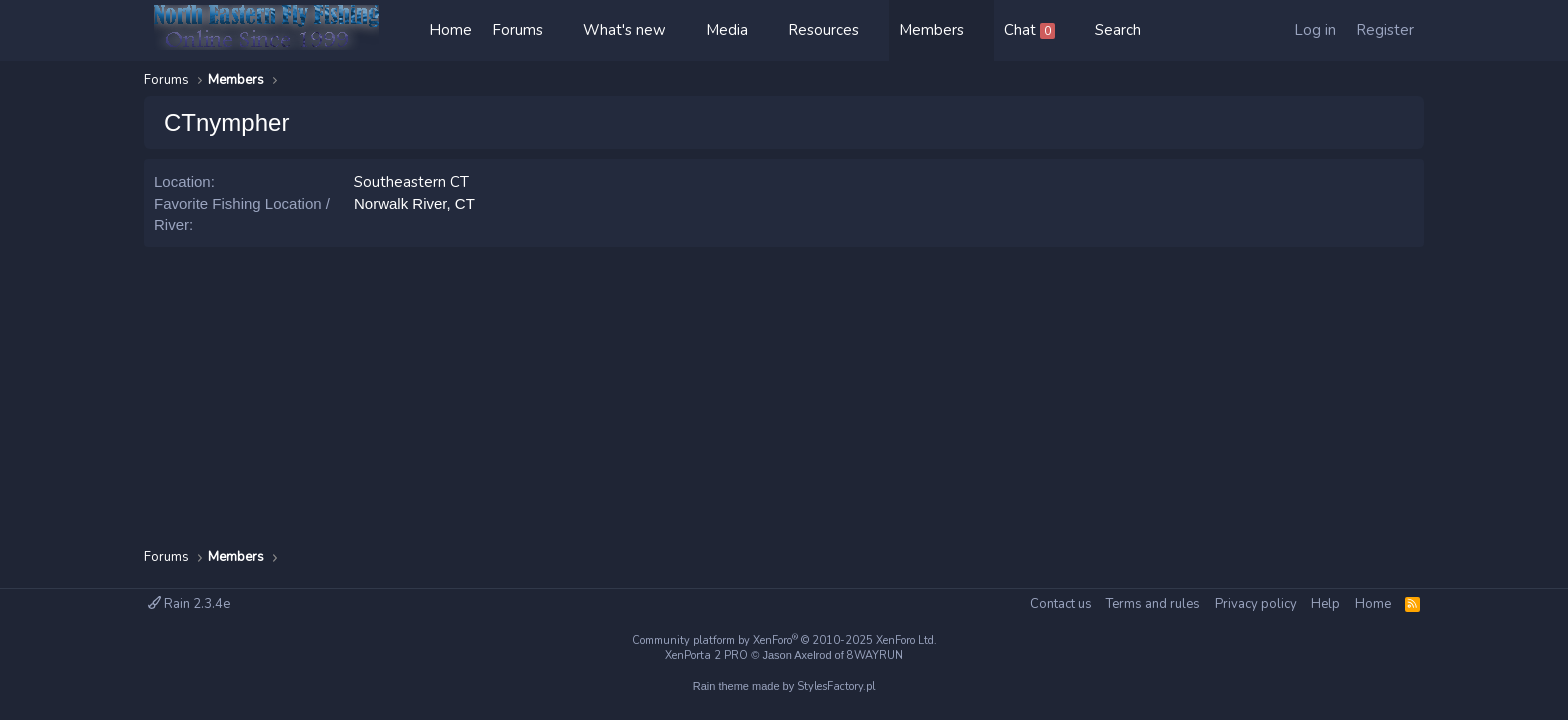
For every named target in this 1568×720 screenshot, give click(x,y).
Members (931, 30)
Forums (517, 30)
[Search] (1118, 30)
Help (1325, 604)
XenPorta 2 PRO (706, 655)
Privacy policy (1256, 604)
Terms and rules (1153, 604)
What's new (624, 30)
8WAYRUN (875, 655)
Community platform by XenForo (784, 640)
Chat (1029, 30)
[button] (563, 30)
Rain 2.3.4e (189, 604)
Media (727, 30)
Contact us (1061, 604)
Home (450, 30)
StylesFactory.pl (836, 686)
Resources (823, 30)
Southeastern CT (411, 182)
